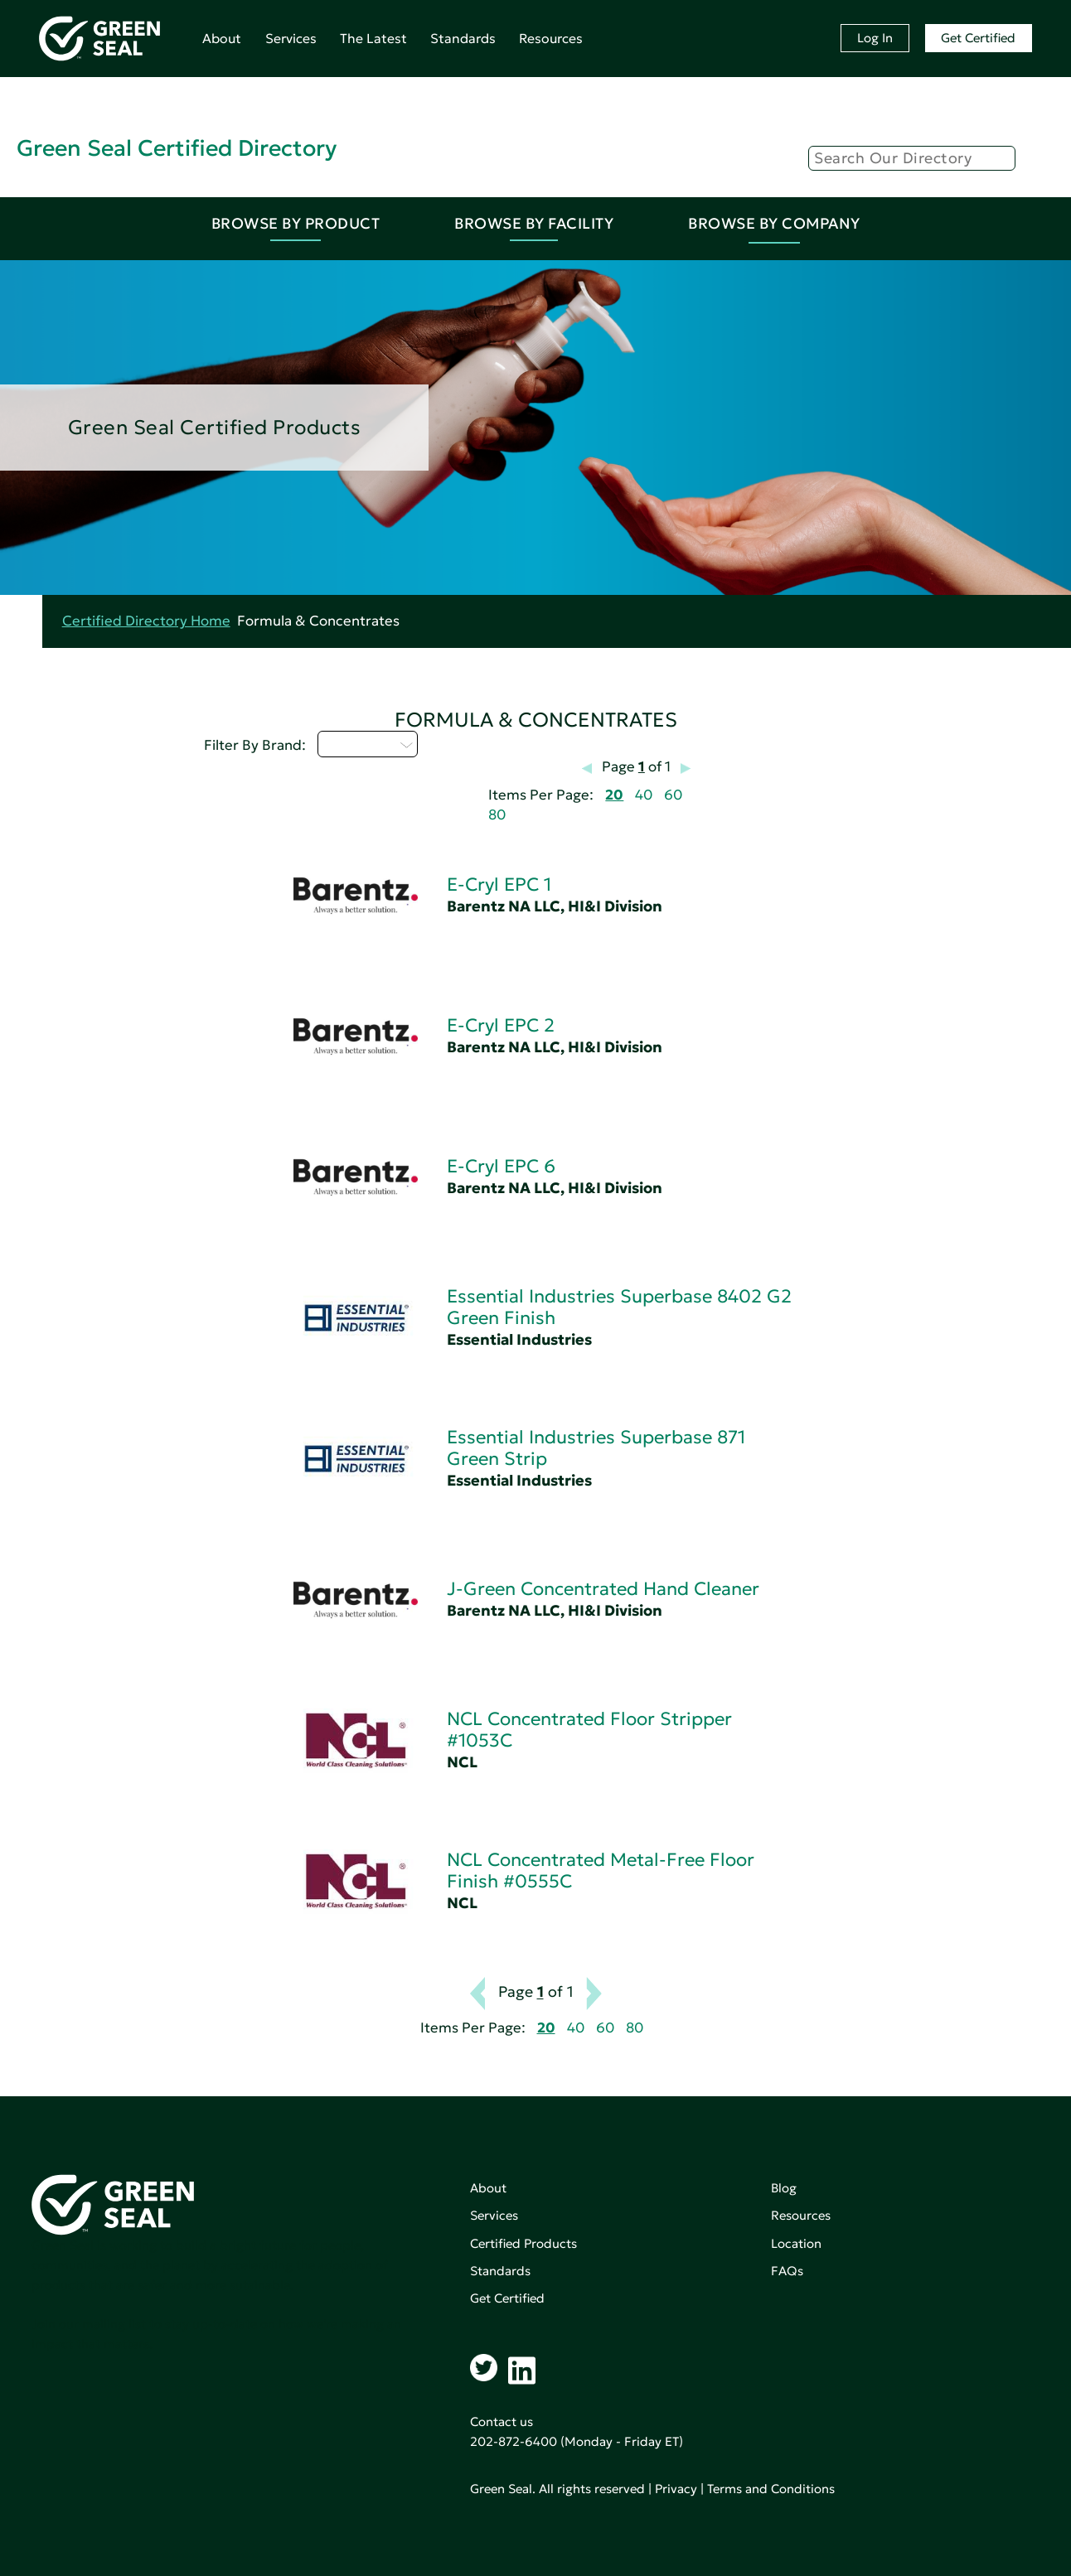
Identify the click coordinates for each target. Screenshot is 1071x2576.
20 (614, 795)
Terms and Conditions (771, 2488)
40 (643, 795)
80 (497, 815)
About (221, 38)
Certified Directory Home (146, 621)
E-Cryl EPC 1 (499, 884)
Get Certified (978, 38)
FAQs (787, 2271)
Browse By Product (295, 223)
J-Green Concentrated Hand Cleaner (603, 1589)
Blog (784, 2188)
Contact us (501, 2421)
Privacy (676, 2488)
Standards (463, 38)
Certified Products (523, 2243)
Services (291, 38)
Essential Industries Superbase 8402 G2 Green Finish (619, 1307)
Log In (875, 38)
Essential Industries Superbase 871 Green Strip (596, 1448)
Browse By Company (774, 223)
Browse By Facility (533, 223)
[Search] (911, 158)
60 (673, 795)
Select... (367, 744)
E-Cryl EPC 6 (501, 1166)
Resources (551, 38)
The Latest (373, 38)
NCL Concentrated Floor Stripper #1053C (589, 1730)
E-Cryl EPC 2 (501, 1025)
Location (796, 2243)
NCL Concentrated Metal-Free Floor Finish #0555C (600, 1870)
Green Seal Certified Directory (177, 148)
